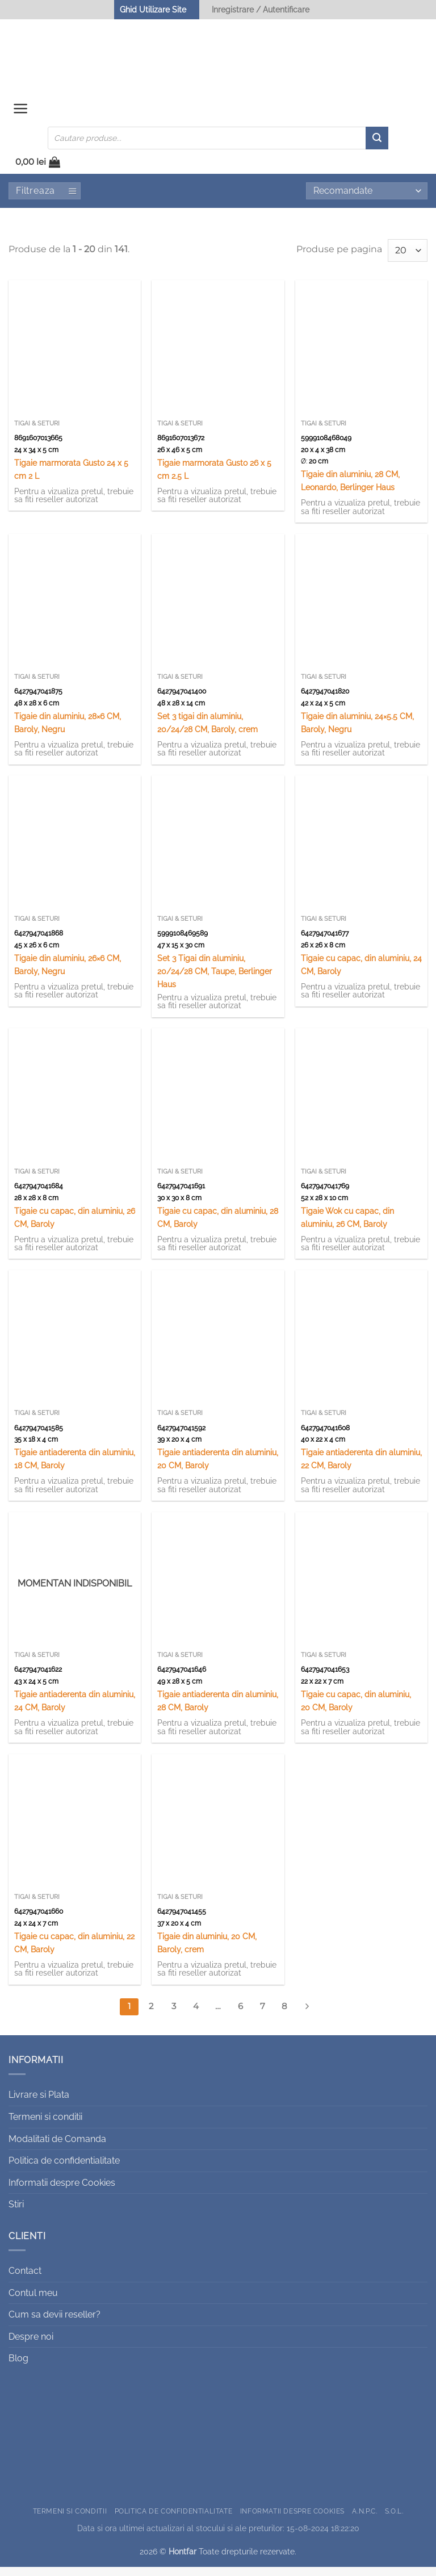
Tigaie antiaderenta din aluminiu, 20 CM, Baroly (217, 1467)
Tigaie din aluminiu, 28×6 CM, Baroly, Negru (67, 731)
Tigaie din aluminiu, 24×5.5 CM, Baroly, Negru (357, 731)
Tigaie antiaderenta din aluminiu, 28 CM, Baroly (217, 1709)
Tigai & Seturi (37, 432)
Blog (18, 2367)
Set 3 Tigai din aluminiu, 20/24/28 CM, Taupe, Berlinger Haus (214, 980)
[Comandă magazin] (366, 199)
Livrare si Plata (39, 2104)
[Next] (307, 2015)
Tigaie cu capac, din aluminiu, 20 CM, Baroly (356, 1709)
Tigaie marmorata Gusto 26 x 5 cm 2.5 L (214, 478)
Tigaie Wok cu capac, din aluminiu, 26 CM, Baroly (347, 1226)
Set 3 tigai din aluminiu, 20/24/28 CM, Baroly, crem (207, 731)
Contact (25, 2279)
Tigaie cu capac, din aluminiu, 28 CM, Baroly (217, 1226)
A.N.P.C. (364, 2520)
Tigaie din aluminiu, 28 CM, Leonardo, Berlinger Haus (350, 489)
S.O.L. (394, 2520)
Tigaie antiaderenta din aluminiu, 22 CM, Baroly (361, 1467)
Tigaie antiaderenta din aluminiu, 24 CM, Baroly (74, 1709)
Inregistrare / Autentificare (260, 9)
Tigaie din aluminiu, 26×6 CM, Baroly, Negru (67, 973)
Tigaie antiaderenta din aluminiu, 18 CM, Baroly (74, 1467)
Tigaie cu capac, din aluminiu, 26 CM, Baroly (74, 1226)
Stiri (16, 2213)
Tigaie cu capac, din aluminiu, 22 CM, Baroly (74, 1951)
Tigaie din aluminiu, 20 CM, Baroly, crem (207, 1951)
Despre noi (31, 2345)
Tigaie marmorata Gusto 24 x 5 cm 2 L (71, 478)
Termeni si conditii (45, 2125)
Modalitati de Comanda (57, 2148)
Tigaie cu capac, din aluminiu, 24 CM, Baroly (361, 973)
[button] (22, 114)
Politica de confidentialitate (64, 2169)
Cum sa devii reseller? (54, 2323)
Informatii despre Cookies (62, 2191)
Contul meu (33, 2302)
